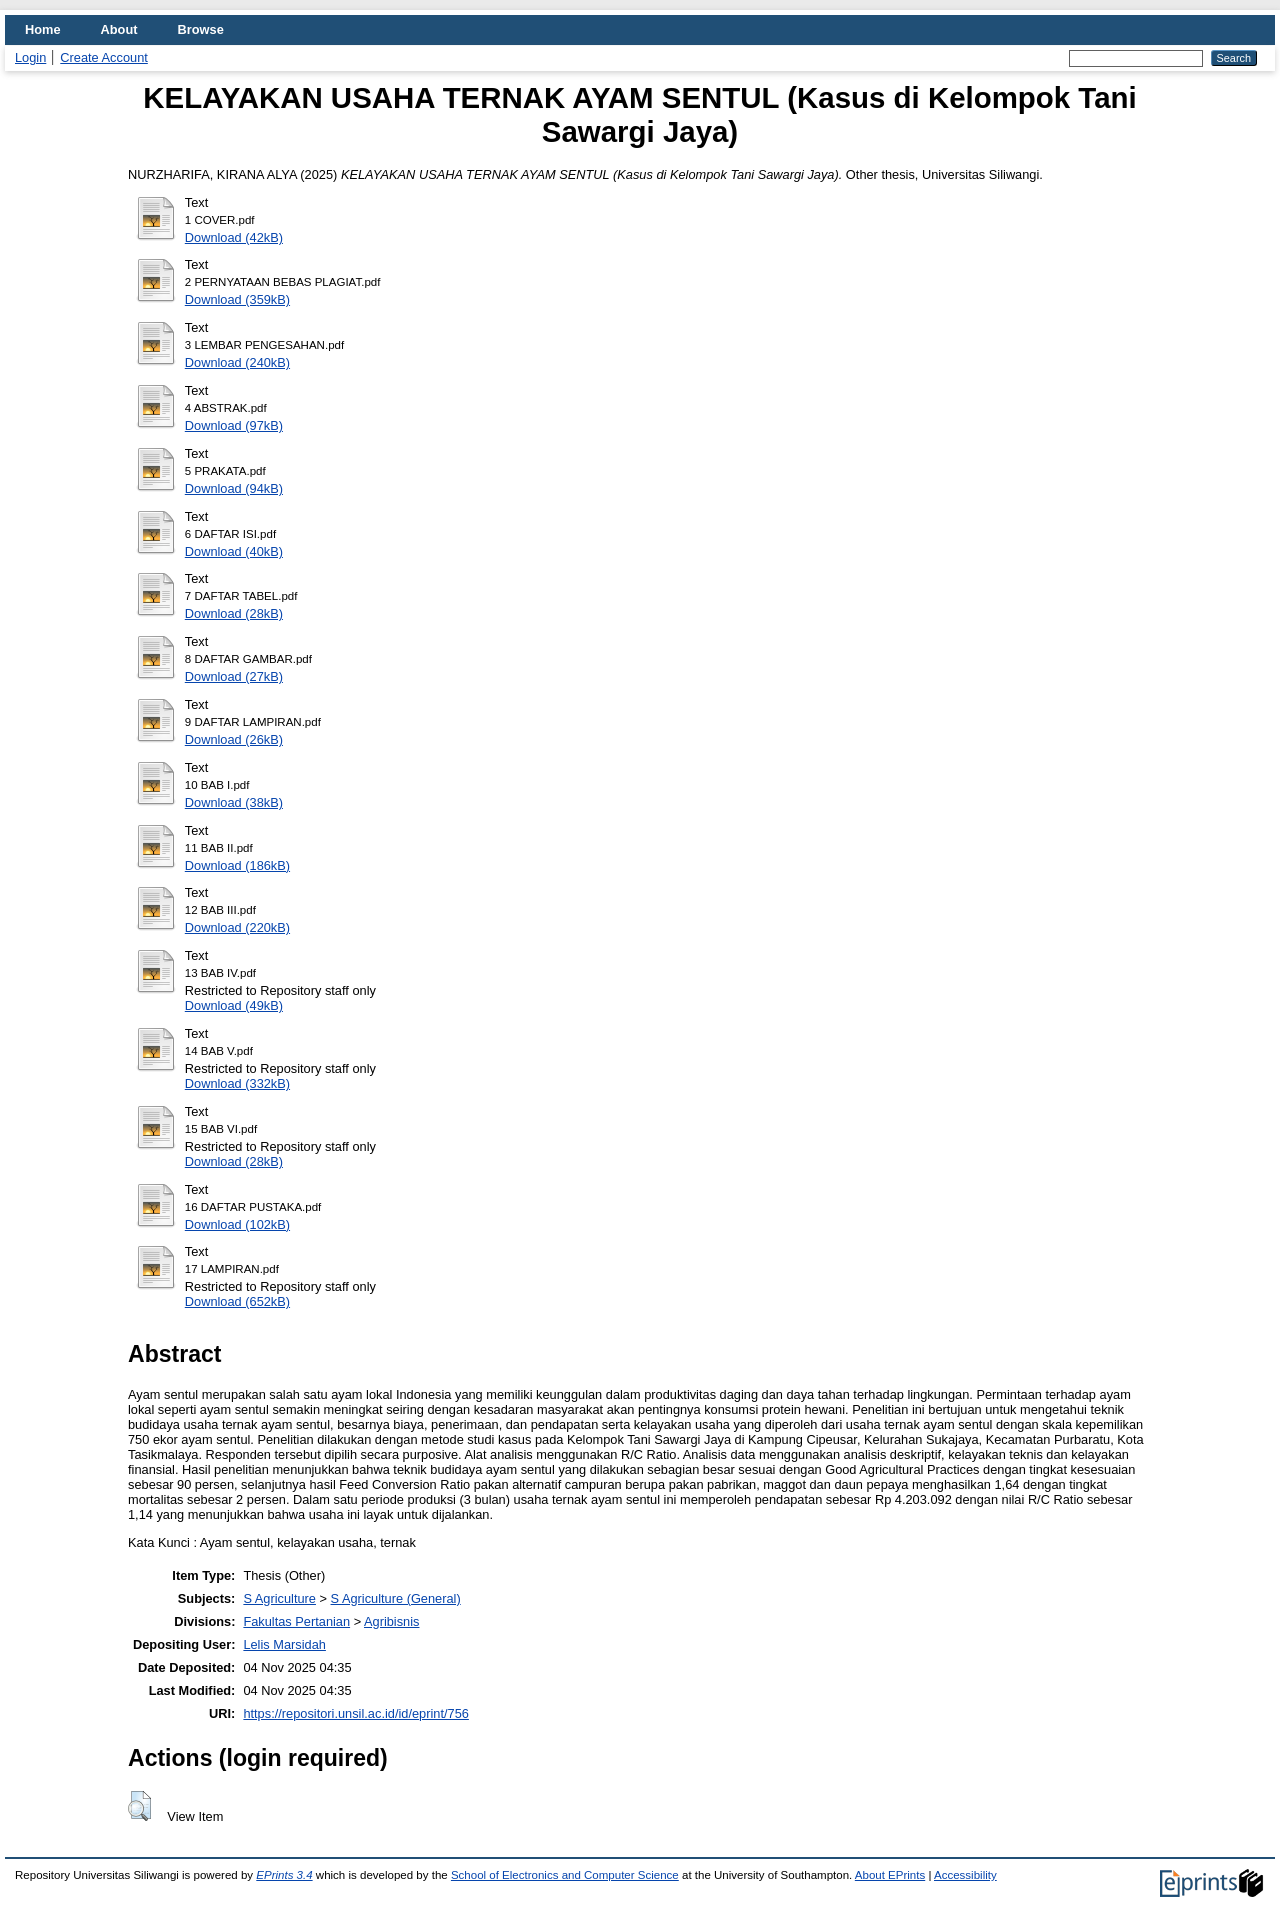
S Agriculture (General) (396, 1598)
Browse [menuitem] (201, 29)
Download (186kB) (237, 865)
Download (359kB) (237, 299)
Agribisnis (391, 1621)
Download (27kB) (234, 676)
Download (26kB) (234, 739)
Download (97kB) (234, 425)
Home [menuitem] (43, 29)
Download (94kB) (234, 488)
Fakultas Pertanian (296, 1621)
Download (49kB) (234, 1005)
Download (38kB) (234, 802)
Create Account (104, 57)
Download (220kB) (237, 927)
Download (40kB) (234, 551)
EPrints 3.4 (284, 1875)
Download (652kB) (237, 1301)
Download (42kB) (234, 237)
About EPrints (890, 1875)
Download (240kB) (237, 362)
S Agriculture (279, 1598)
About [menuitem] (119, 29)
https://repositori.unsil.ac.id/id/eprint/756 (356, 1713)
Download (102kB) (237, 1224)
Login (30, 57)
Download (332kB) (237, 1083)
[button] (139, 1806)
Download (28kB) (234, 613)
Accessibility (965, 1875)
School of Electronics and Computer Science (565, 1875)
